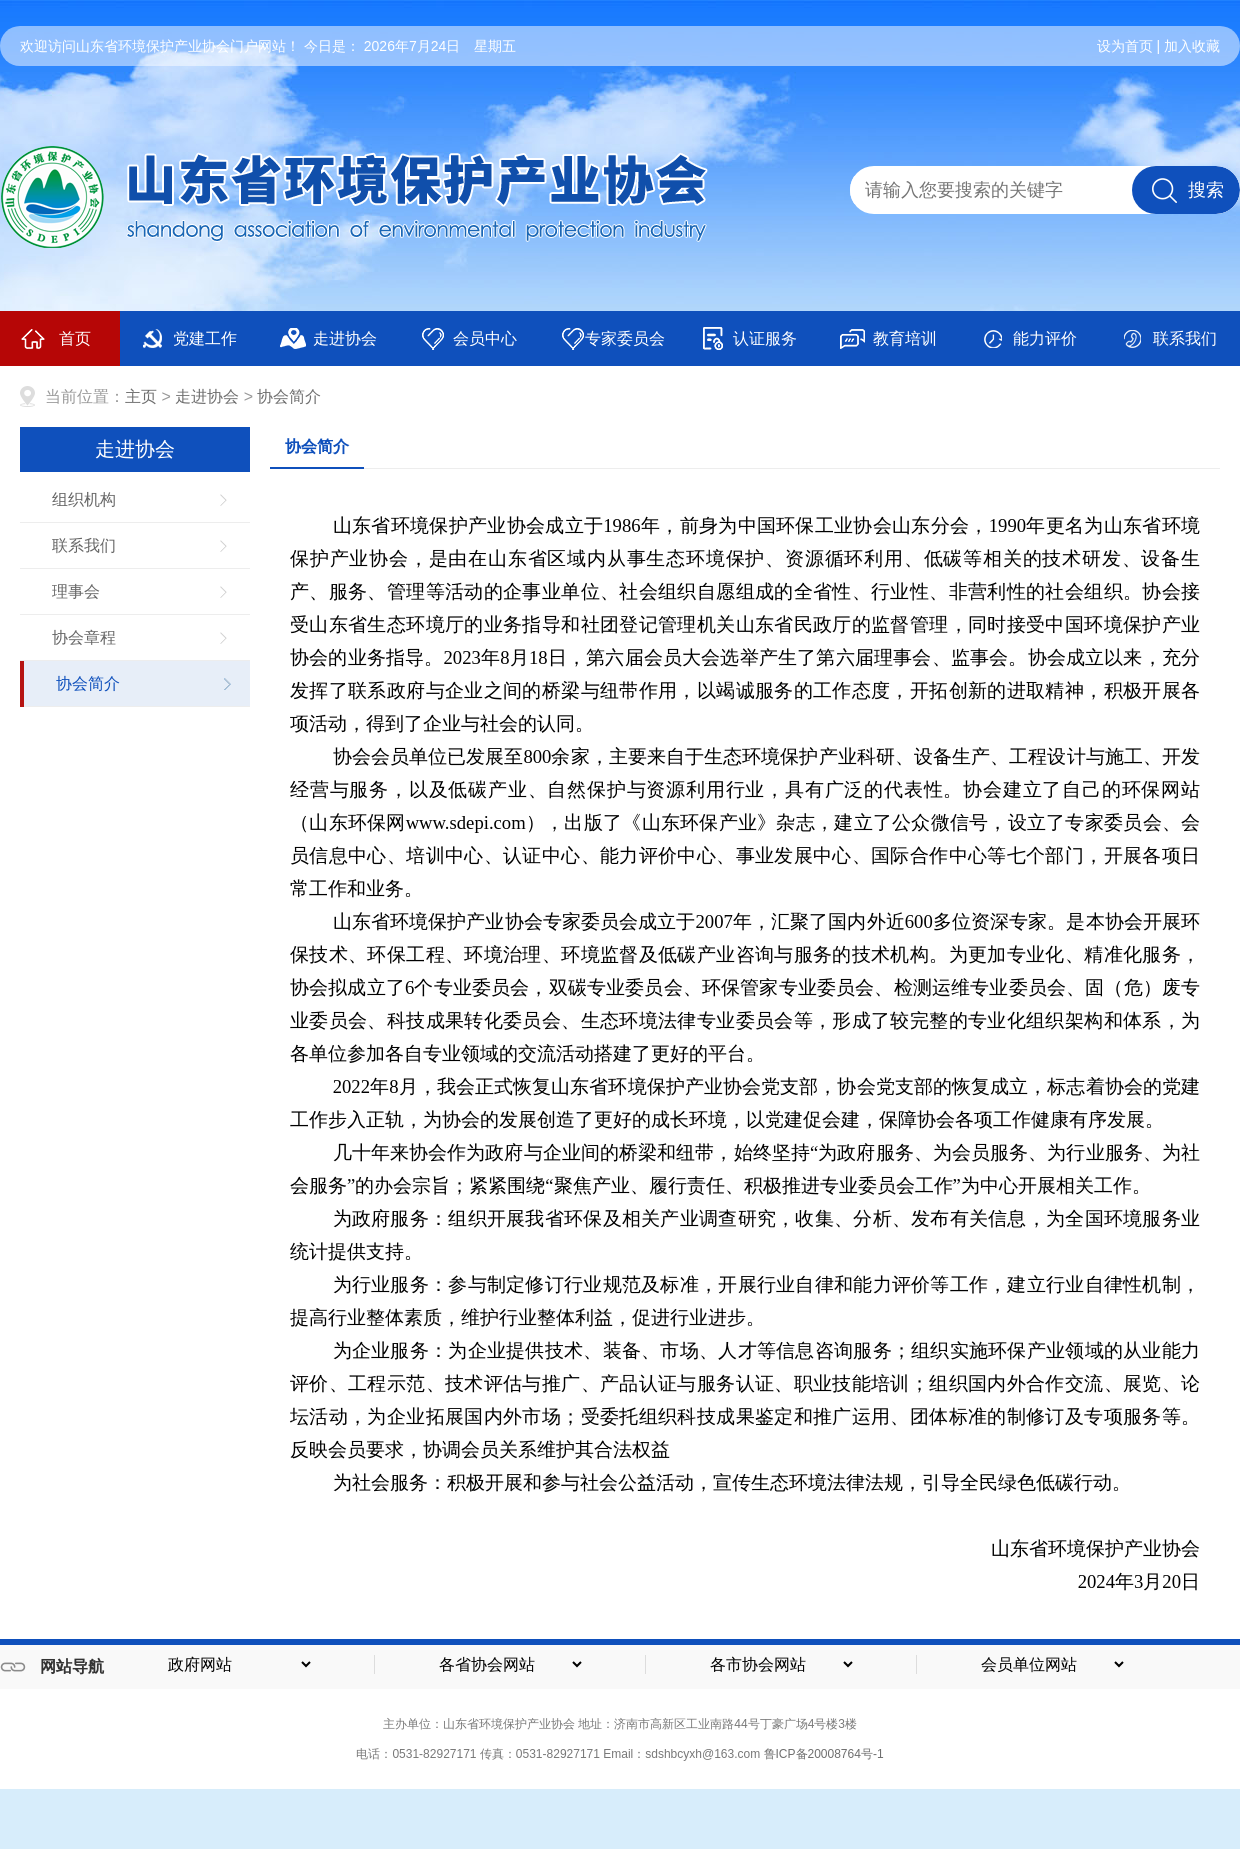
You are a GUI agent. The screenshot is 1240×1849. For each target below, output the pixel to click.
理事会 (76, 591)
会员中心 (468, 338)
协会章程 (84, 637)
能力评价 (1028, 338)
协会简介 (289, 396)
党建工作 (188, 338)
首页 (55, 338)
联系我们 (1168, 338)
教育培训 (888, 338)
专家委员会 (612, 338)
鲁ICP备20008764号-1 (824, 1754)
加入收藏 (1192, 46)
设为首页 (1125, 46)
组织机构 (84, 499)
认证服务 (748, 338)
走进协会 (328, 338)
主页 (141, 396)
